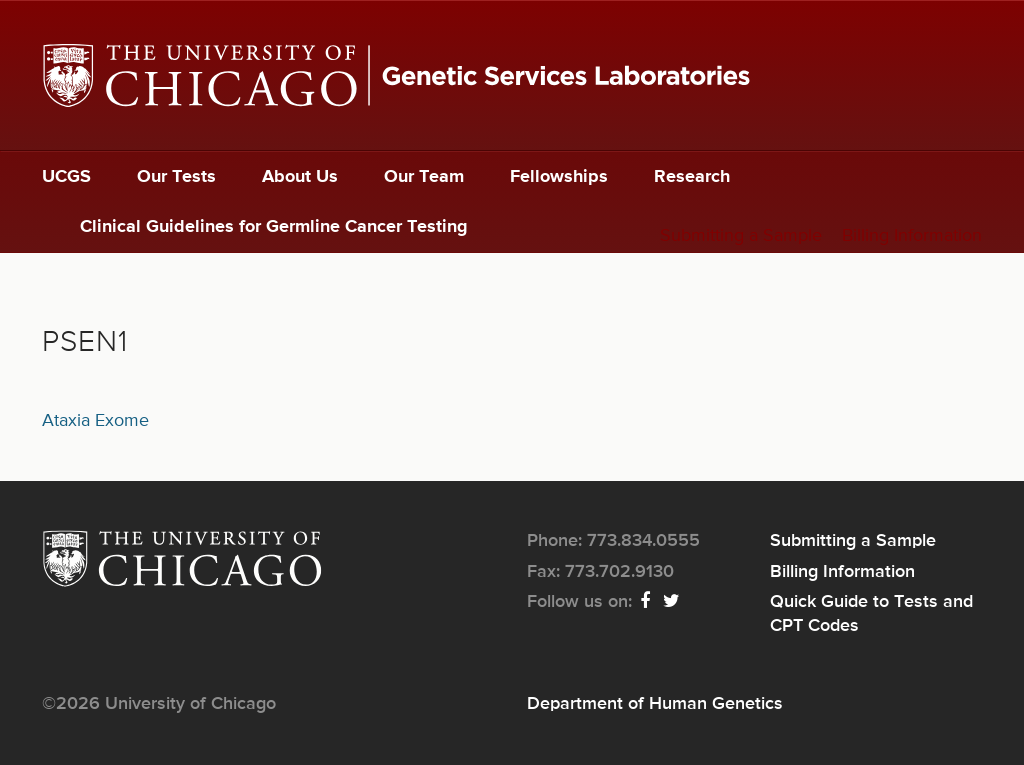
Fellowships (559, 177)
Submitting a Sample (741, 236)
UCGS (66, 177)
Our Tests (176, 177)
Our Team (424, 177)
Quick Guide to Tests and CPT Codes (871, 614)
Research (692, 177)
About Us (300, 177)
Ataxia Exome (95, 421)
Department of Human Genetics (655, 704)
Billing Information (912, 236)
